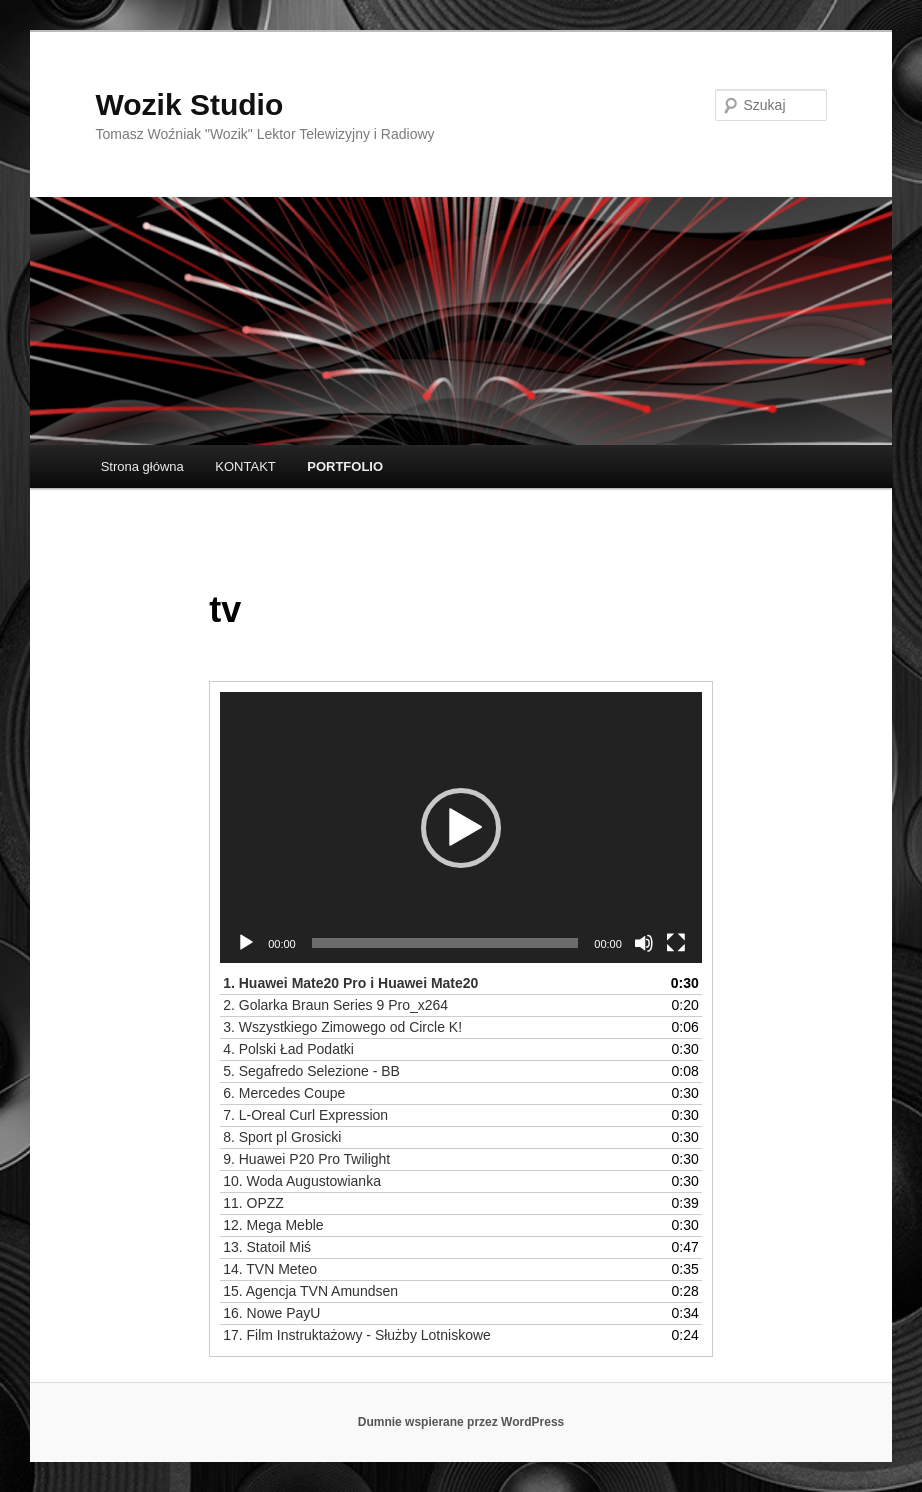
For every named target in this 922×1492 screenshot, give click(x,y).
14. (270, 1269)
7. (305, 1115)
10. (302, 1181)
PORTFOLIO (345, 466)
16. (271, 1313)
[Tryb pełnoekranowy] (676, 943)
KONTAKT (245, 466)
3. (342, 1027)
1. (350, 983)
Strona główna (142, 466)
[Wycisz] (644, 943)
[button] (461, 828)
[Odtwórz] (246, 943)
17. (357, 1335)
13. (267, 1247)
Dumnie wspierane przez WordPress (461, 1422)
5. (311, 1071)
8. (282, 1137)
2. (335, 1005)
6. (284, 1093)
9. (306, 1159)
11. (253, 1203)
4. (288, 1049)
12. (273, 1225)
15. (310, 1291)
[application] (461, 827)
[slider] (445, 943)
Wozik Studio (190, 104)
